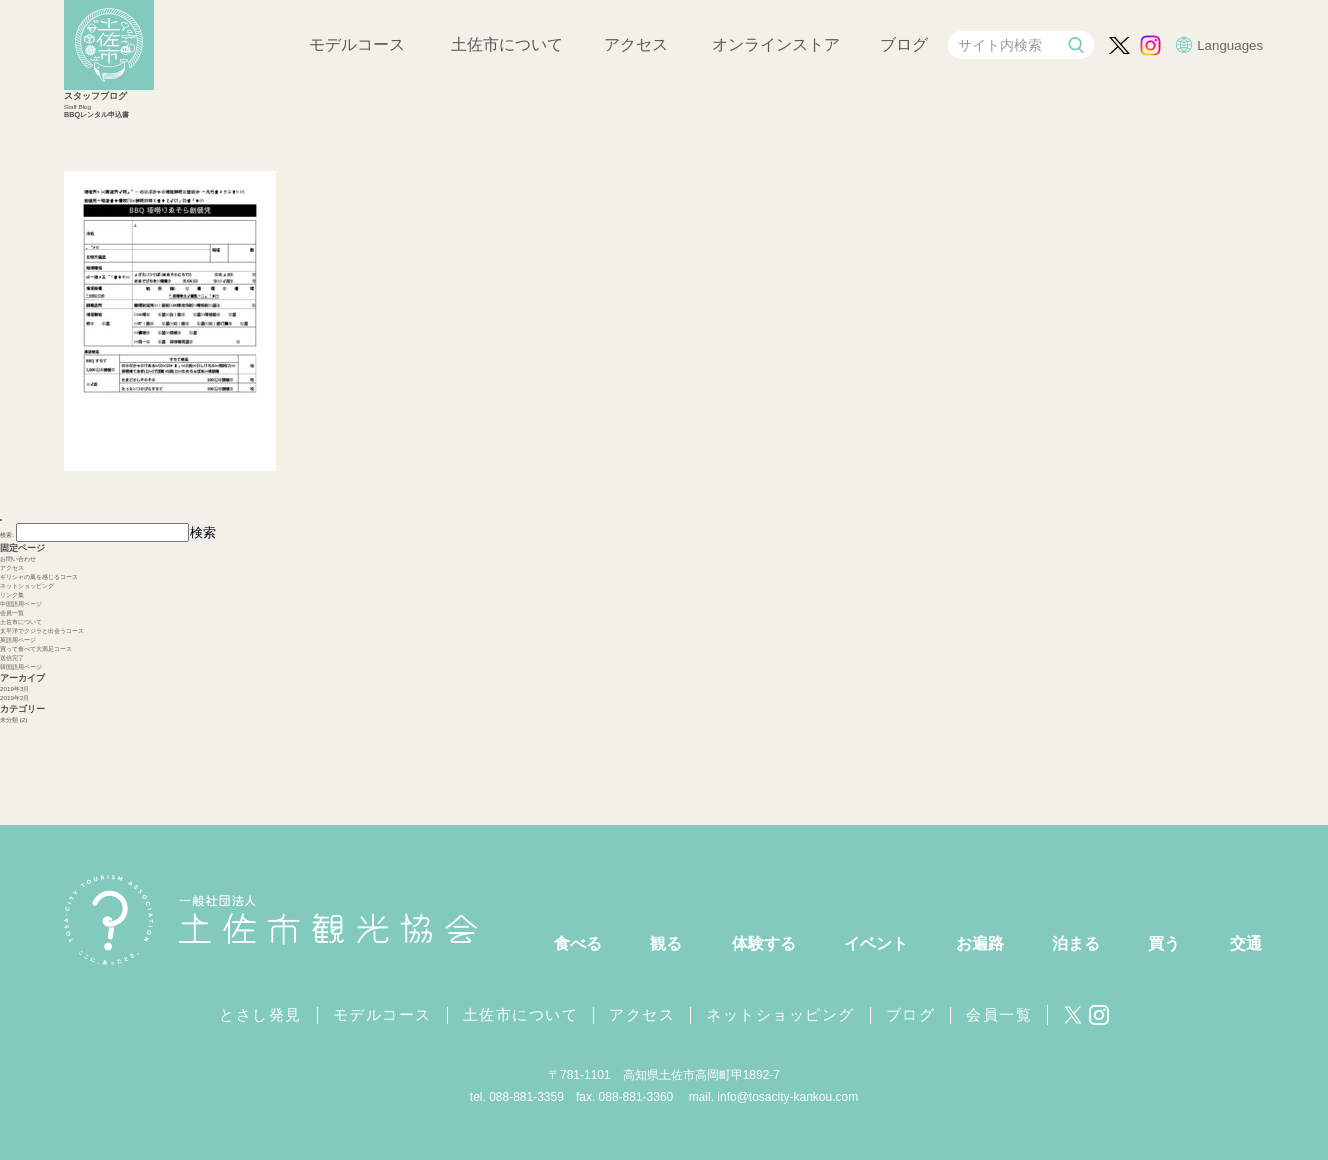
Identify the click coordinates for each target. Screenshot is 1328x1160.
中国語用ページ (21, 603)
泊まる (1076, 943)
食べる (578, 943)
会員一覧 (12, 612)
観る (666, 943)
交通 (1246, 943)
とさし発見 (260, 1014)
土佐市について (507, 44)
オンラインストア (776, 44)
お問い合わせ (18, 558)
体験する (764, 943)
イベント (876, 943)
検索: (7, 534)
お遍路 (980, 943)
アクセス (636, 44)
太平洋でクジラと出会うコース (42, 630)
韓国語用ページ (21, 666)
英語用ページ (18, 639)
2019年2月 (14, 697)
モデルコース (357, 44)
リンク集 (12, 594)
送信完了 (12, 657)
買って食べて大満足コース (36, 648)
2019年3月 (14, 688)
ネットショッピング (27, 585)
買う (1164, 943)
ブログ (904, 44)
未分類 (9, 719)
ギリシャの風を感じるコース (39, 576)
